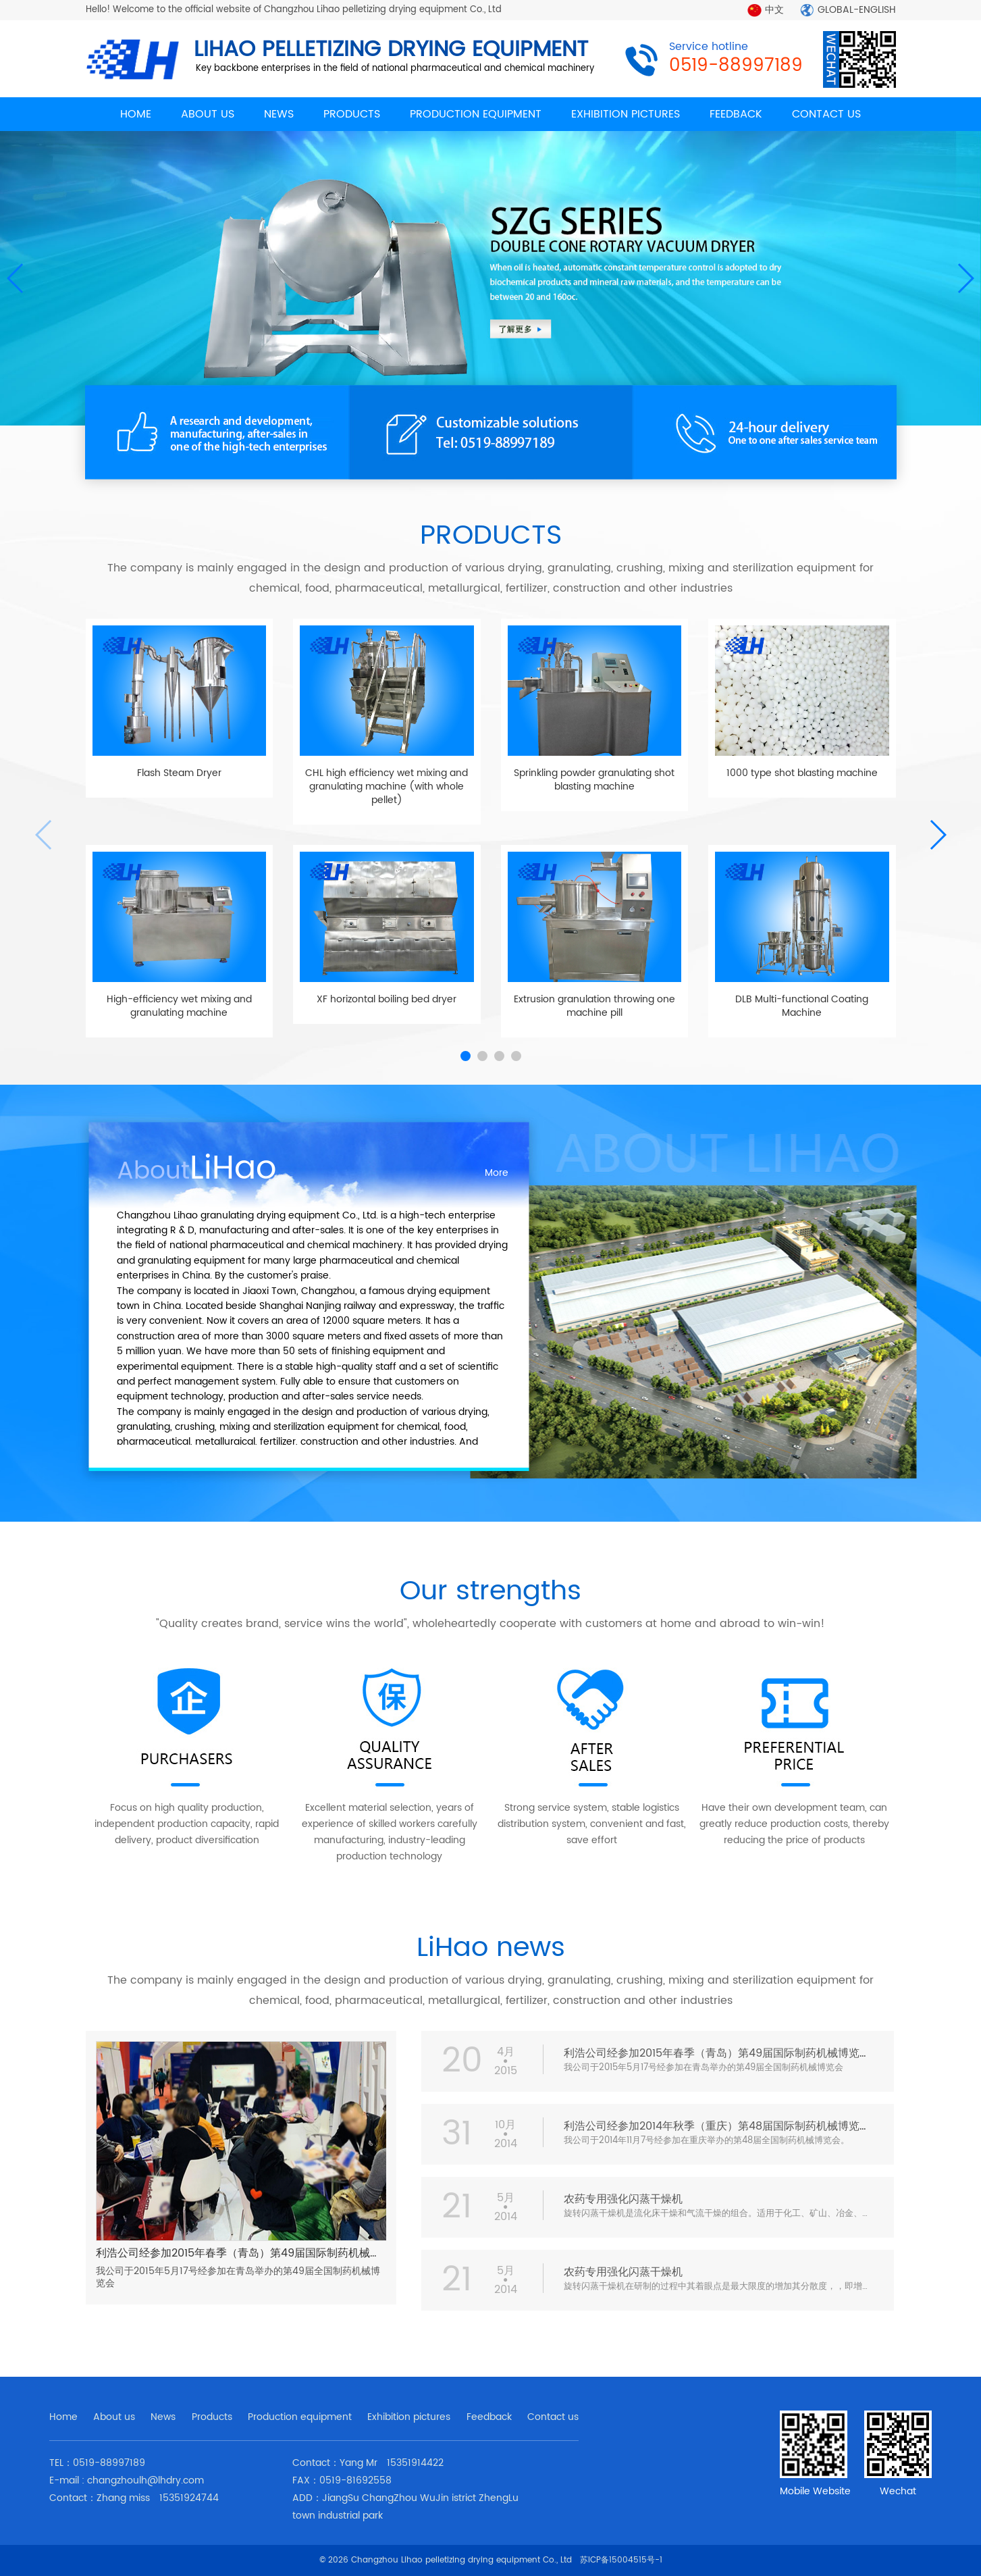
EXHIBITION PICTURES (625, 114)
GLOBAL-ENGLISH (857, 10)
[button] (965, 278)
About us (114, 2417)
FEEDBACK (736, 114)
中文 (774, 10)
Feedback (489, 2417)
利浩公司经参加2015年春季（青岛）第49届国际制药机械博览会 (249, 2253)
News (163, 2417)
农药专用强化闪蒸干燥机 (623, 2199)
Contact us (553, 2417)
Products (212, 2417)
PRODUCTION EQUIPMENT (475, 114)
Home (63, 2417)
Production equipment (300, 2417)
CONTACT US (826, 114)
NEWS (279, 114)
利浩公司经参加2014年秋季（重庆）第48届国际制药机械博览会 (717, 2126)
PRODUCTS (351, 114)
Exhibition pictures (408, 2417)
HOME (135, 114)
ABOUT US (207, 114)
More (496, 1173)
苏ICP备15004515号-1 (621, 2560)
